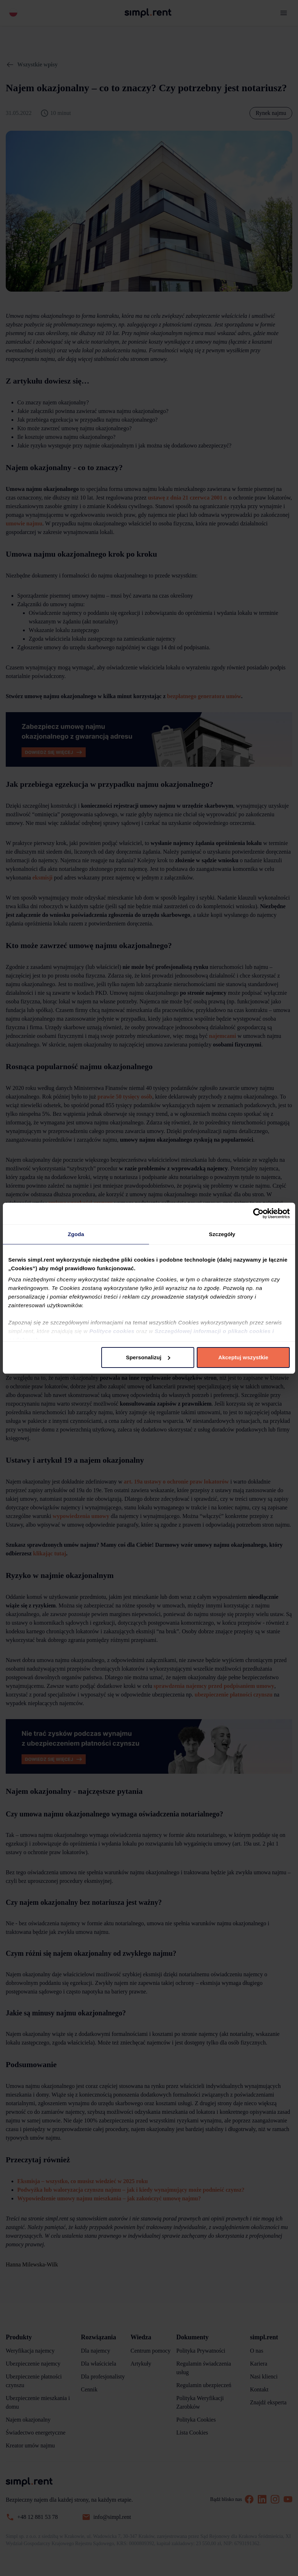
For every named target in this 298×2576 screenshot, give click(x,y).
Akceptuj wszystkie (243, 1357)
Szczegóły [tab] (222, 1234)
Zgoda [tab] (76, 1234)
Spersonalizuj (148, 1357)
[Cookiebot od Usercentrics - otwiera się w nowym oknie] (258, 1213)
